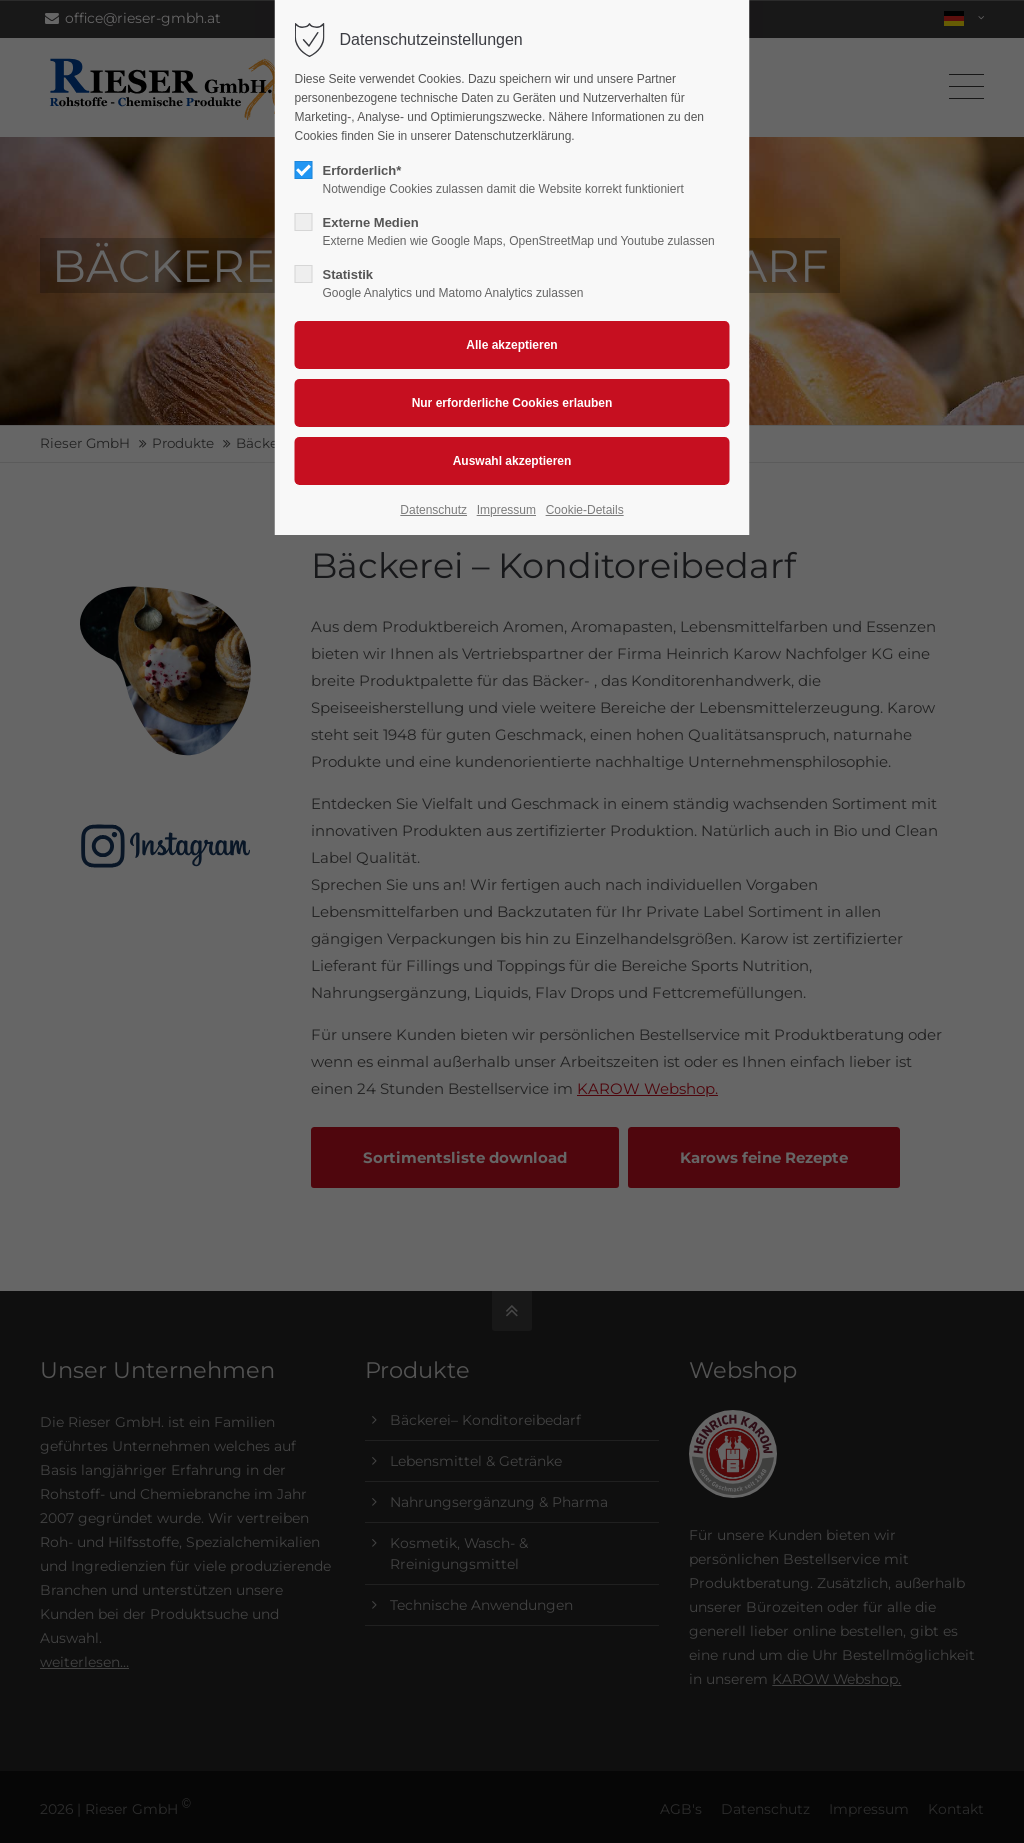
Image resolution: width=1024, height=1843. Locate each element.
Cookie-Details (585, 510)
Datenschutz (433, 510)
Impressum (506, 510)
